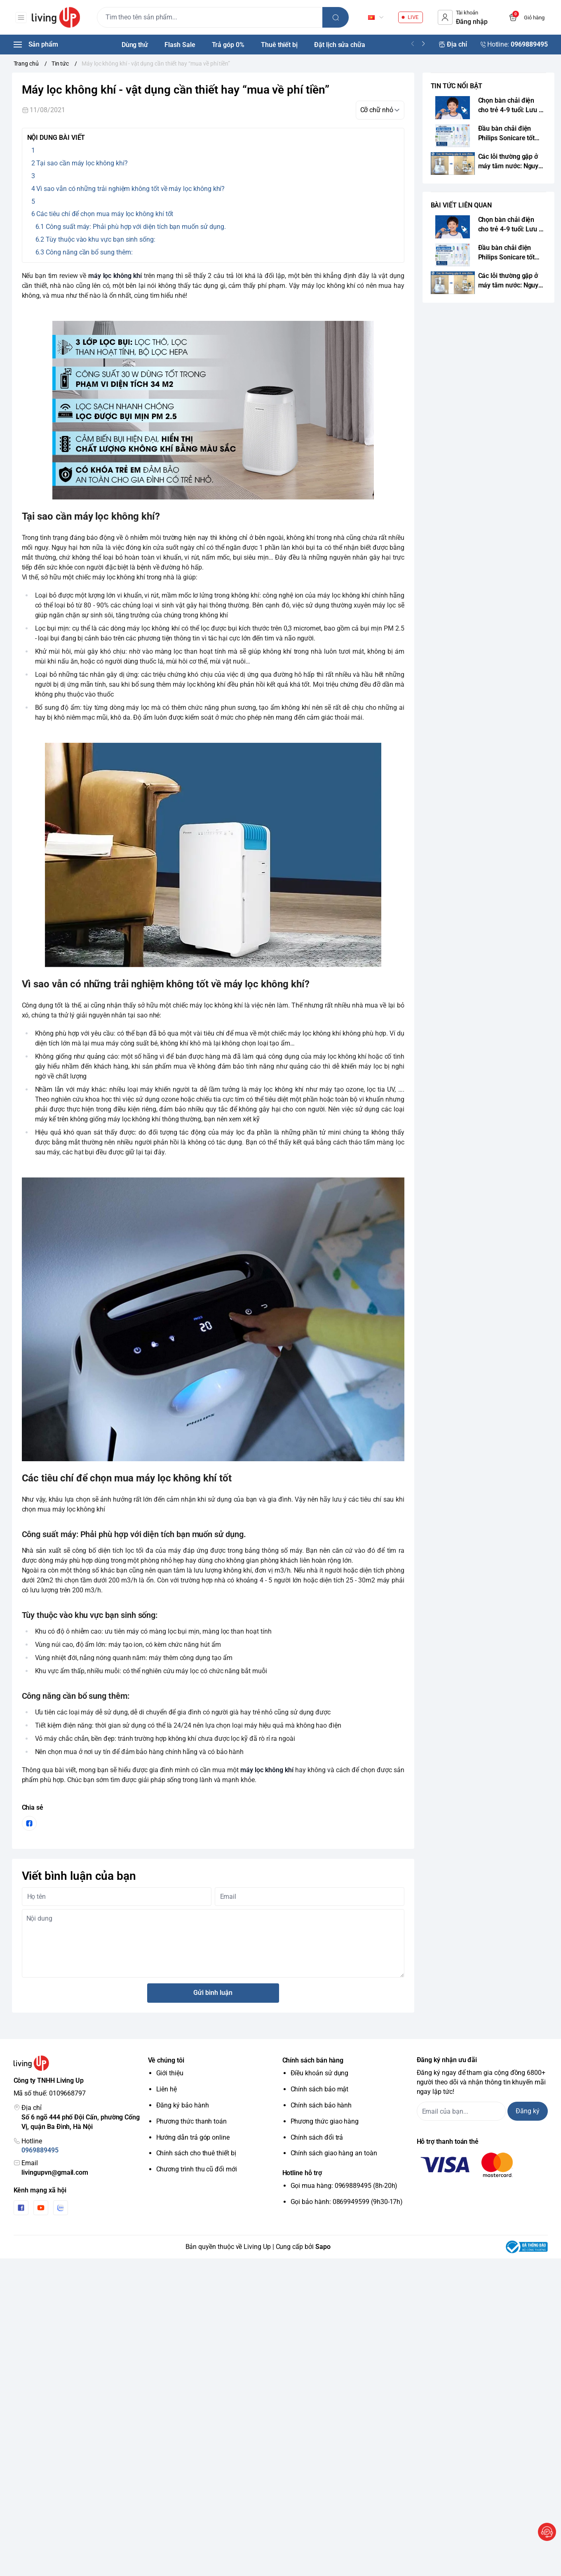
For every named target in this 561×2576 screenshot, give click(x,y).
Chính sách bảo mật (320, 2089)
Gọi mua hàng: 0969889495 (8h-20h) (344, 2186)
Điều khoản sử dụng (320, 2073)
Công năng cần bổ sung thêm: (89, 252)
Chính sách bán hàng (313, 2060)
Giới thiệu (169, 2073)
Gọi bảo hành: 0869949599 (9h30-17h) (347, 2202)
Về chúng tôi (166, 2060)
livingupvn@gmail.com (54, 2172)
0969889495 (39, 2150)
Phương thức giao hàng (325, 2121)
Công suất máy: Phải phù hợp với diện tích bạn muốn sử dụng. (135, 227)
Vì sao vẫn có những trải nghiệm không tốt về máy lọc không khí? (130, 189)
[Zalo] (60, 2208)
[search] (337, 17)
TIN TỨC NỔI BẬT (456, 86)
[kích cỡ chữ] (380, 110)
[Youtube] (41, 2208)
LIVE (413, 17)
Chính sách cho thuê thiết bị (196, 2153)
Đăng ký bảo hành (182, 2105)
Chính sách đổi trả (317, 2137)
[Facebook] (21, 2208)
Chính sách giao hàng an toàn (334, 2153)
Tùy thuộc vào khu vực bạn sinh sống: (100, 239)
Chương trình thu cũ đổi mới (196, 2169)
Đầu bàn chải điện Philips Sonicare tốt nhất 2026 (506, 134)
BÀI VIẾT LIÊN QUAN (461, 205)
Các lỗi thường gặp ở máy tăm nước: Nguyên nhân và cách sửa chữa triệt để (512, 162)
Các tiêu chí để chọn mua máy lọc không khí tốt (104, 214)
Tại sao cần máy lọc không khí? (81, 163)
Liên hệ (166, 2089)
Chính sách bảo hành (321, 2105)
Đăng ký (528, 2111)
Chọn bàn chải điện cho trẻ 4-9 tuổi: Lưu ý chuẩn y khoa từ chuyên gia (510, 106)
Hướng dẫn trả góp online (193, 2137)
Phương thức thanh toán (191, 2121)
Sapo (323, 2247)
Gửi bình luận (212, 1993)
